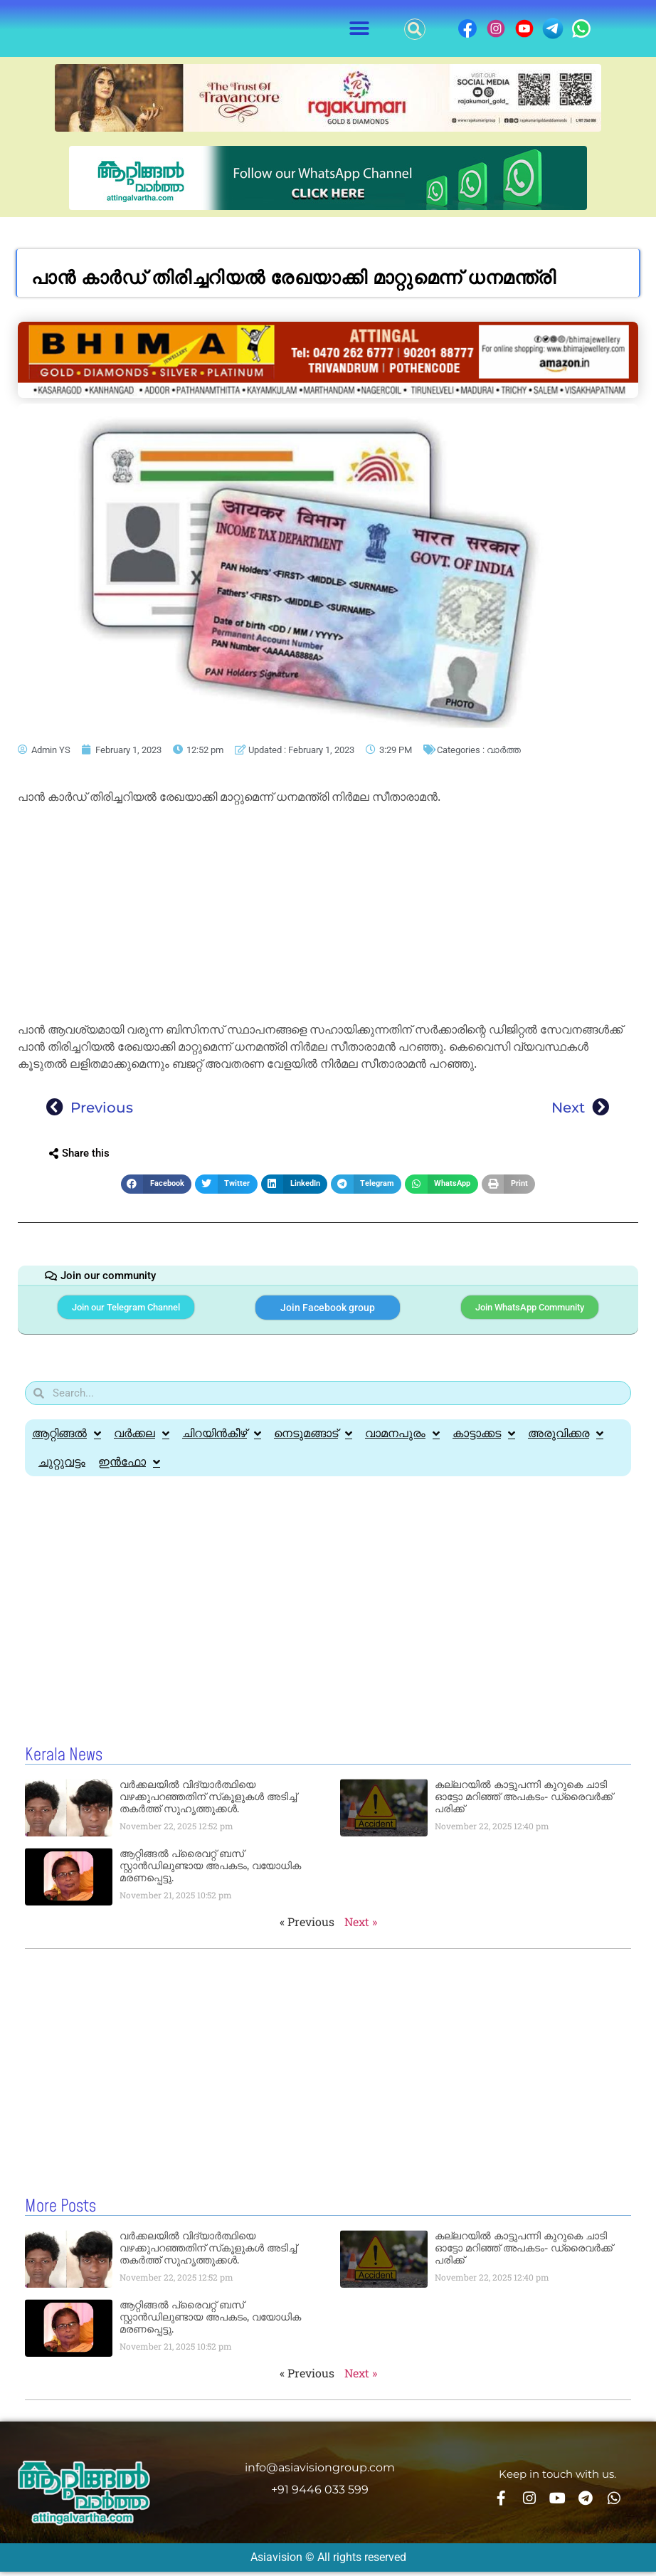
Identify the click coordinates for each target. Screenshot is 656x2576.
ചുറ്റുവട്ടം (61, 1468)
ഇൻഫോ (129, 1468)
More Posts (60, 2212)
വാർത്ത (504, 750)
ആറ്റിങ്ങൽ (66, 1440)
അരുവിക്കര (565, 1440)
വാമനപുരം (402, 1440)
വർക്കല (141, 1440)
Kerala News (63, 1762)
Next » (360, 1927)
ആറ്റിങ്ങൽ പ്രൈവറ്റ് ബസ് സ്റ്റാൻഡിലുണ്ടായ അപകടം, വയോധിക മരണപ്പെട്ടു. (210, 1872)
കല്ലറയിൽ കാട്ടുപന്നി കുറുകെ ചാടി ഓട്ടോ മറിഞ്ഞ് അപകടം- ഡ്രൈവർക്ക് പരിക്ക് (524, 1802)
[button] (360, 29)
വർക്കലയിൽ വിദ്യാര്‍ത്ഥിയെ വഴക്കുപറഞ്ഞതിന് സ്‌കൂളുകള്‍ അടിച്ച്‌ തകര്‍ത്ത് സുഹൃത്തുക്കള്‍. (208, 1802)
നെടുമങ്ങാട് (313, 1440)
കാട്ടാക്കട (484, 1440)
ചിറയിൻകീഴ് (221, 1440)
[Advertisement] (328, 916)
